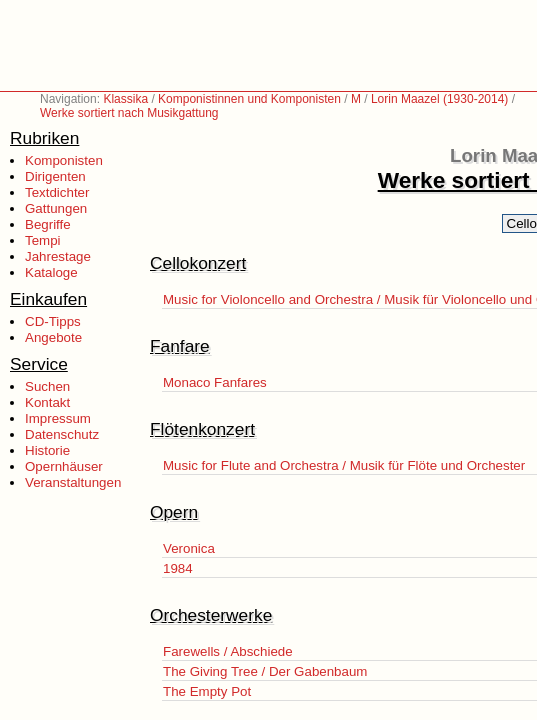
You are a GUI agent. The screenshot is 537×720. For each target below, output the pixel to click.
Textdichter (57, 192)
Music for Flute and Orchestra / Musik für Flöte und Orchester (344, 465)
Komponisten (64, 160)
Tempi (43, 240)
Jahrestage (58, 256)
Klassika (125, 99)
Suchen (47, 386)
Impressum (58, 418)
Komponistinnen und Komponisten (249, 99)
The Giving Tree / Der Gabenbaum (265, 671)
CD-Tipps (53, 321)
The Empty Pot (207, 691)
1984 (178, 568)
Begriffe (48, 224)
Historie (47, 450)
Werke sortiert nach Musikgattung (129, 113)
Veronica (189, 548)
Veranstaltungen (73, 482)
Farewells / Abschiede (228, 651)
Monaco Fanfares (215, 382)
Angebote (53, 337)
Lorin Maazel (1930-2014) (439, 99)
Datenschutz (62, 434)
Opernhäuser (64, 466)
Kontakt (47, 402)
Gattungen (56, 208)
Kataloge (51, 272)
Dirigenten (55, 176)
